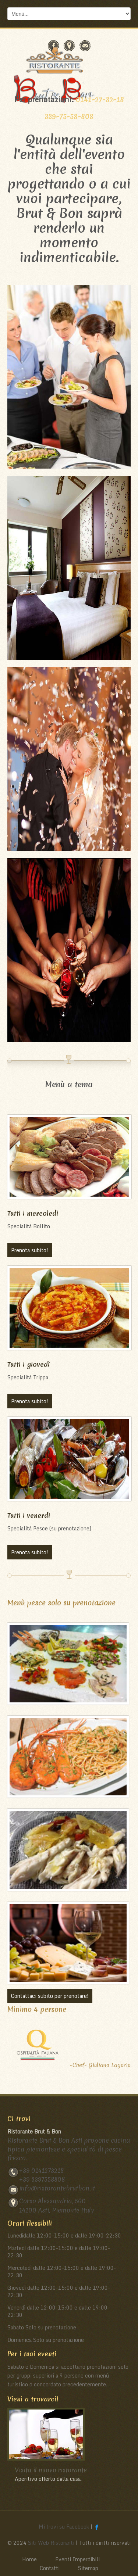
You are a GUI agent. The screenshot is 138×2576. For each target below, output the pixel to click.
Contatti (50, 2568)
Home (29, 2559)
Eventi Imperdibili (77, 2559)
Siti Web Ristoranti (51, 2543)
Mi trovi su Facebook (64, 2526)
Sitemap (88, 2568)
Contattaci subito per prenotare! (50, 1996)
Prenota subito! (29, 1250)
